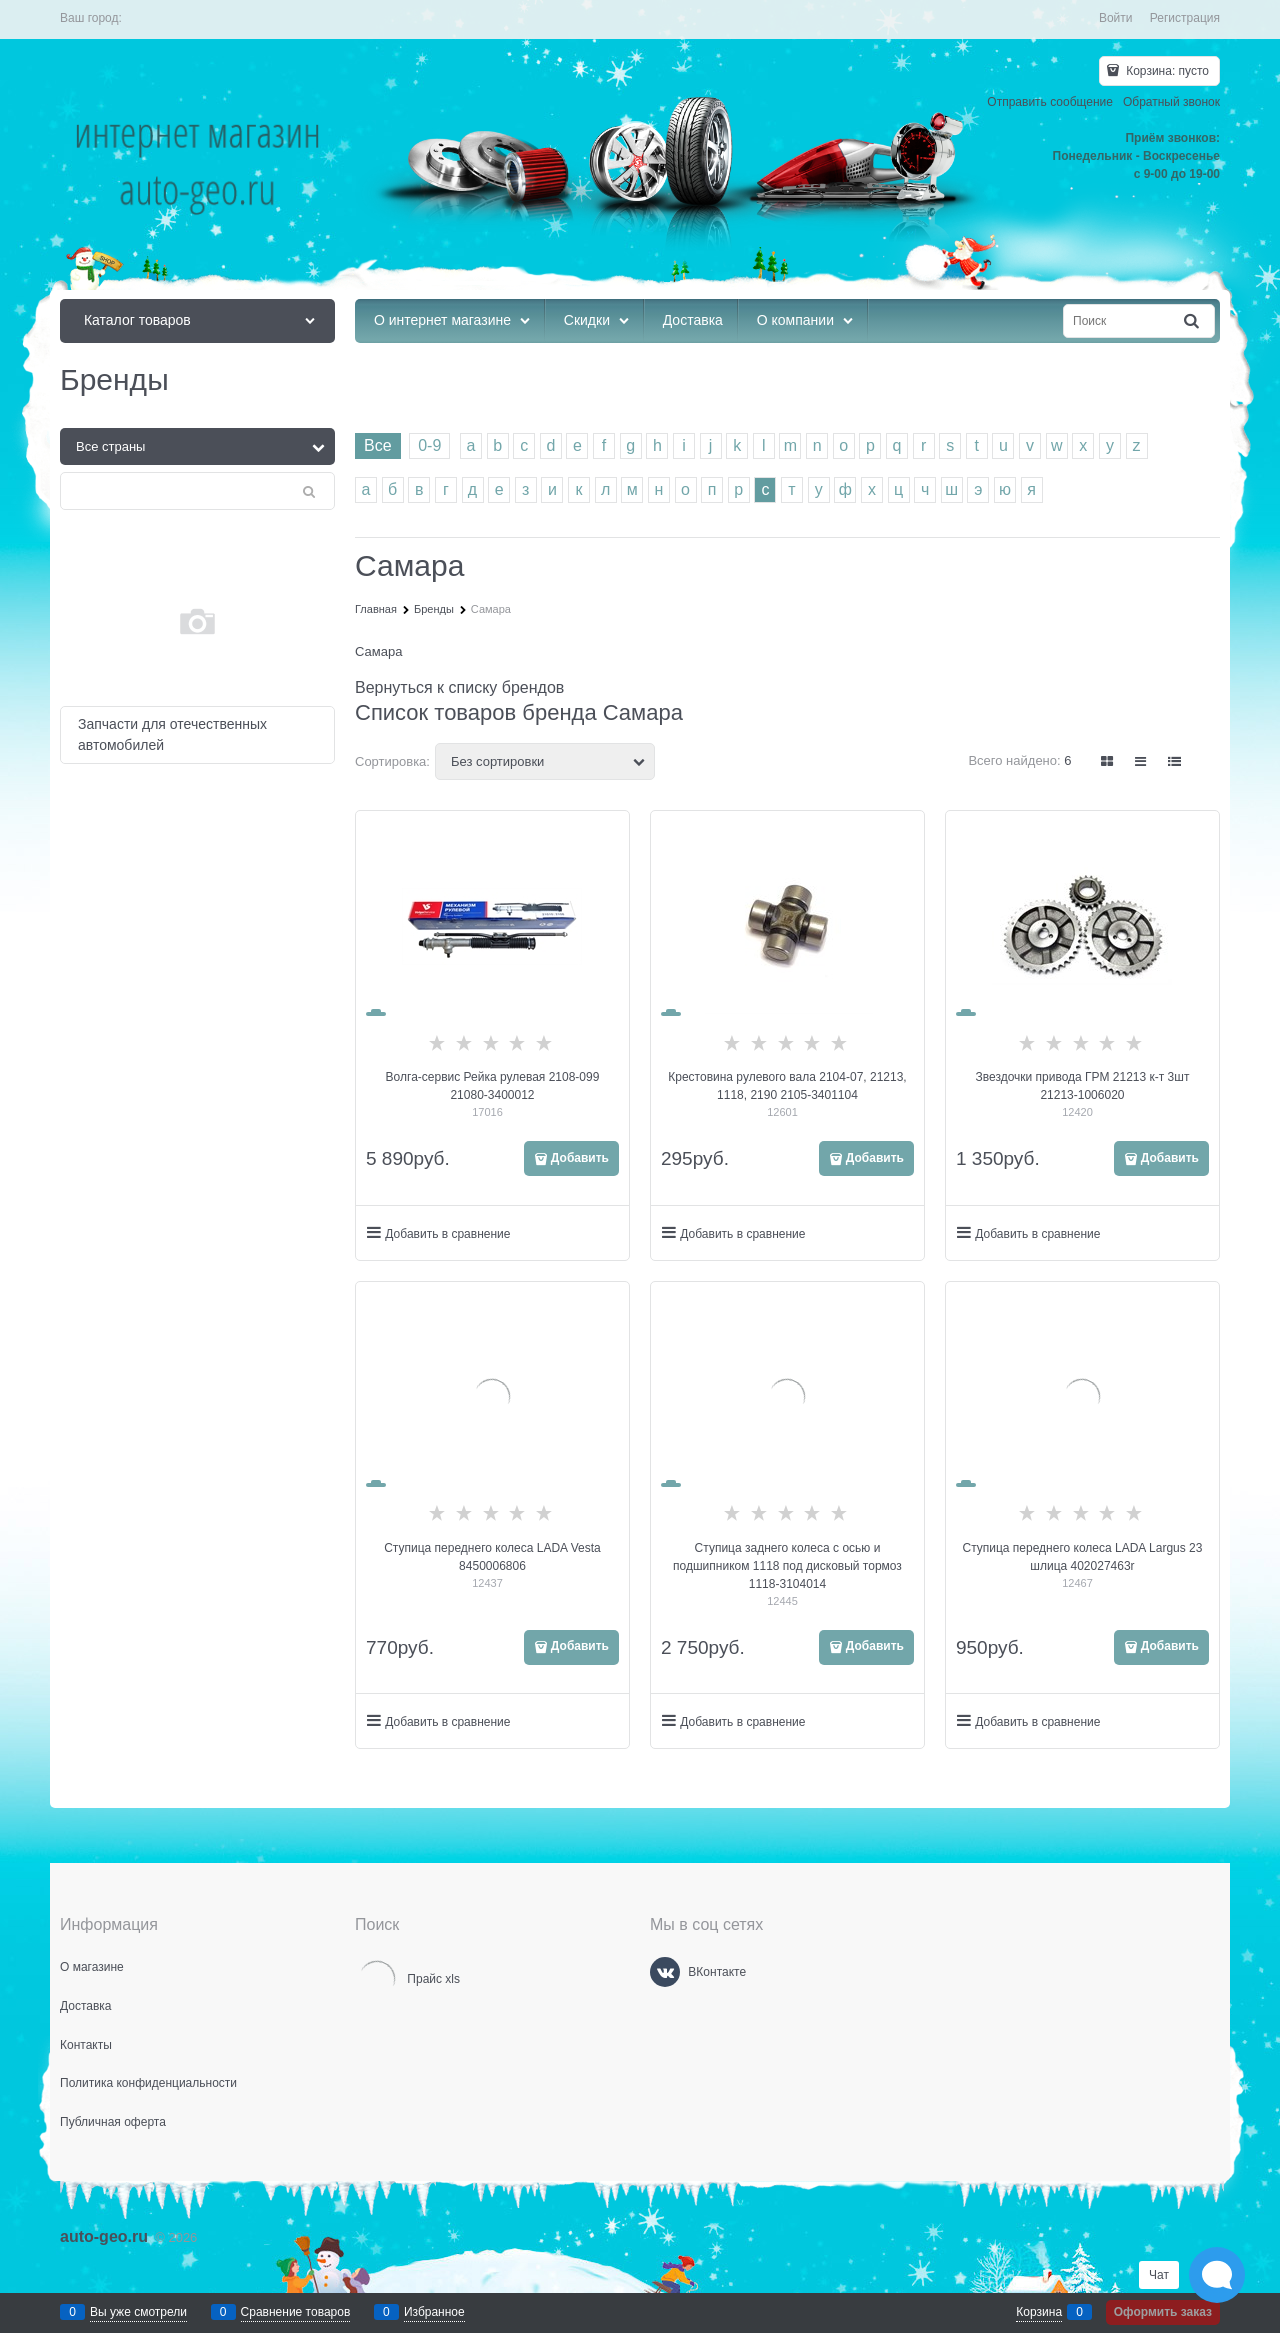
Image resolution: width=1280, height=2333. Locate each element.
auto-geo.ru (104, 2236)
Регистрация (1185, 18)
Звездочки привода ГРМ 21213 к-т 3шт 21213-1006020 (1083, 1086)
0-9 (429, 445)
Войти (1116, 18)
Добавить (580, 1158)
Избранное (434, 2312)
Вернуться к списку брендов (459, 687)
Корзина (1039, 2312)
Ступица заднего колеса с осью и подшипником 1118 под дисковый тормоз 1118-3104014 (787, 1566)
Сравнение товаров (296, 2312)
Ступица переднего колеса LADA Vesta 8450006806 (492, 1557)
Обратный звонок (1171, 102)
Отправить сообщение (1050, 102)
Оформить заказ (1163, 2312)
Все (378, 445)
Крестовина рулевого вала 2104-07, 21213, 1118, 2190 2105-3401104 (787, 1086)
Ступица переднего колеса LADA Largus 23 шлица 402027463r (1082, 1557)
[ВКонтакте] (665, 1972)
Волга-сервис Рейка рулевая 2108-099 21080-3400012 (493, 1086)
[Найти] (1193, 321)
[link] (1108, 761)
